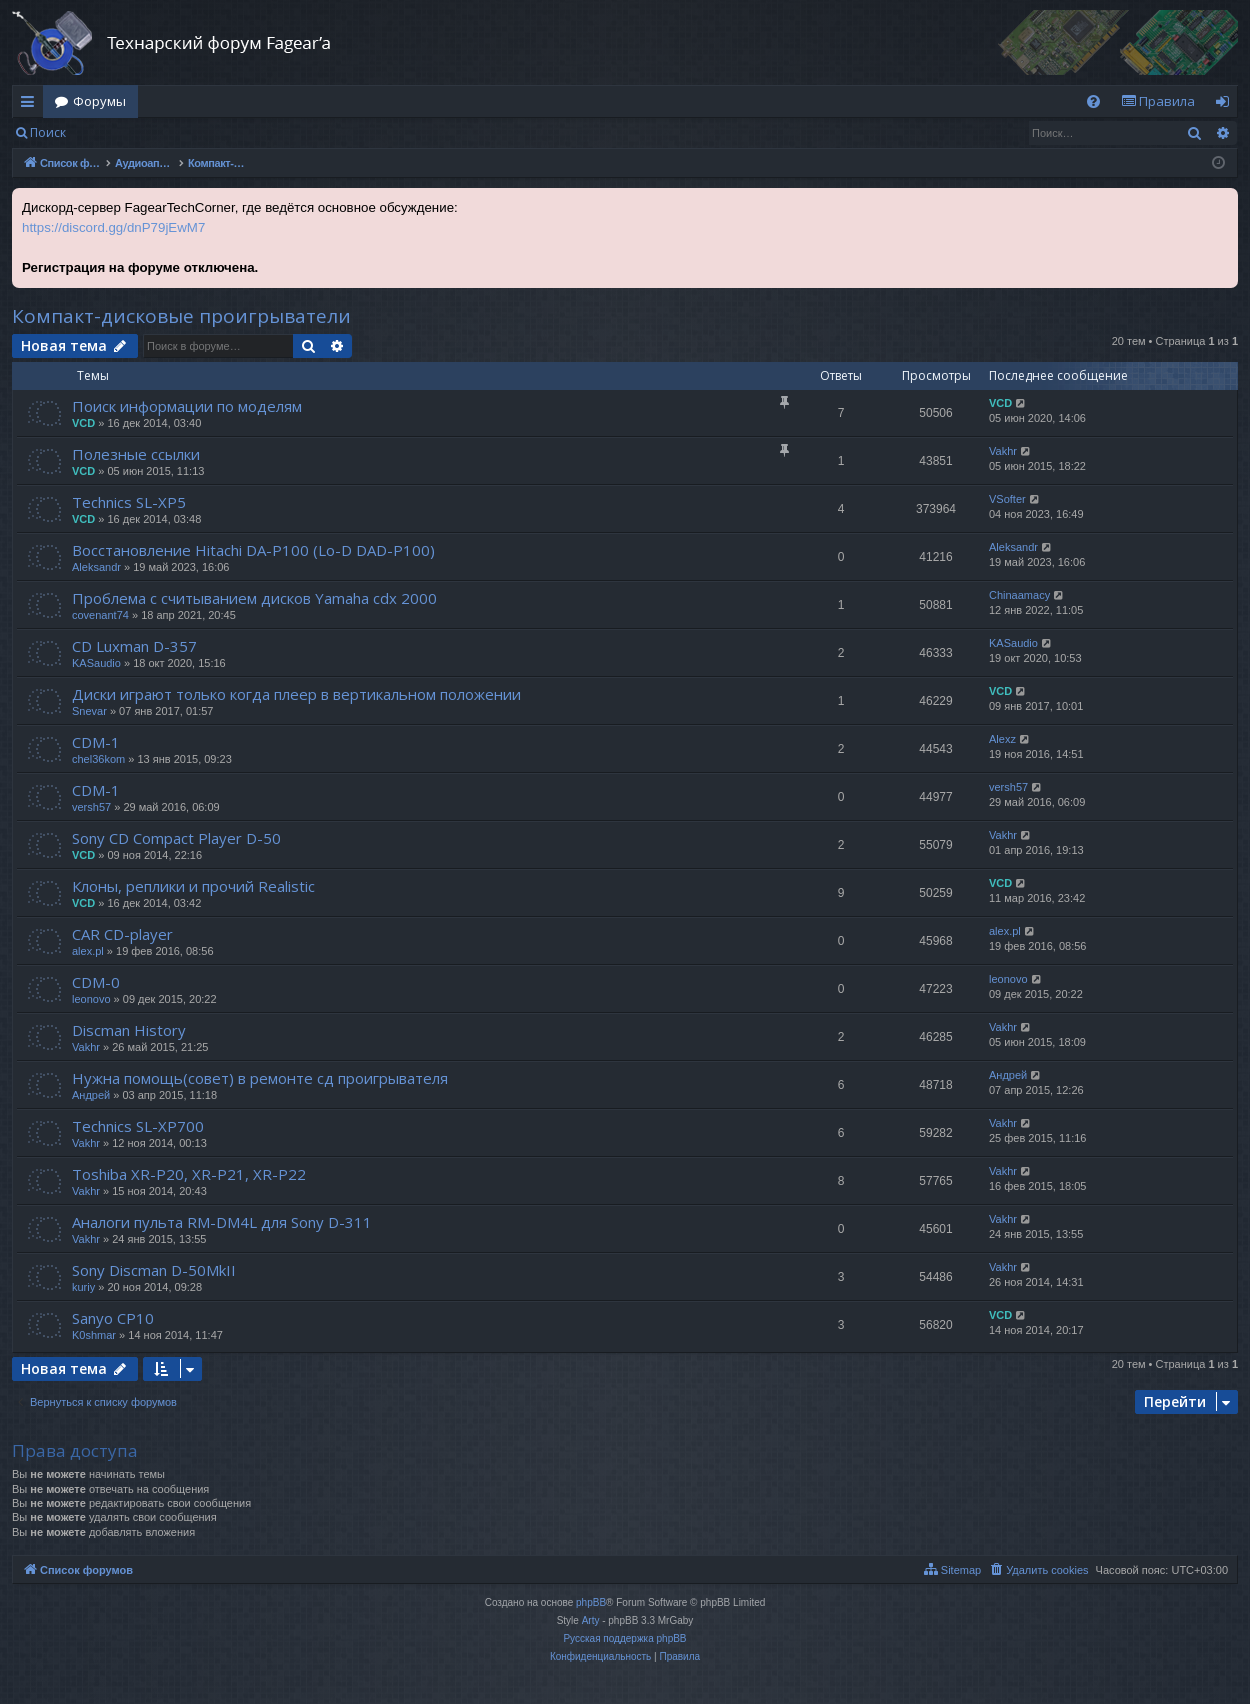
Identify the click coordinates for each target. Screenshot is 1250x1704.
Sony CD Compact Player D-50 (176, 838)
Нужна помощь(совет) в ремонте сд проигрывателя (260, 1078)
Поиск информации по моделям (187, 406)
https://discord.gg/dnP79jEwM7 (113, 227)
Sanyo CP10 (113, 1318)
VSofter (1007, 499)
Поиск (48, 132)
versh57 (91, 807)
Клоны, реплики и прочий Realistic (193, 886)
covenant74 (100, 615)
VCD (83, 423)
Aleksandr (96, 567)
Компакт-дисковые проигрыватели (181, 316)
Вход (109, 132)
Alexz (1002, 739)
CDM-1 (96, 742)
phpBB (591, 1602)
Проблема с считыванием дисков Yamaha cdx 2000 (254, 598)
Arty (591, 1620)
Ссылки (31, 105)
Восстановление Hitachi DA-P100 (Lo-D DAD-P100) (253, 550)
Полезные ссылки (136, 454)
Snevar (89, 711)
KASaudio (96, 663)
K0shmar (94, 1335)
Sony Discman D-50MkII (154, 1270)
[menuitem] (1093, 101)
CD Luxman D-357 (134, 646)
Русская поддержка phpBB (624, 1638)
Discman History (129, 1030)
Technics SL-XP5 (129, 502)
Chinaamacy (1019, 595)
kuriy (83, 1287)
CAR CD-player (122, 934)
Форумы (99, 101)
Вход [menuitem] (1226, 105)
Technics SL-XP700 (138, 1126)
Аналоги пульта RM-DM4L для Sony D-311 (222, 1222)
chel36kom (98, 759)
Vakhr (1003, 451)
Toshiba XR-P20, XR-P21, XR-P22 (189, 1174)
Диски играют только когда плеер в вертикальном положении (296, 694)
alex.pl (88, 951)
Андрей (91, 1095)
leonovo (91, 999)
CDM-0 (96, 982)
